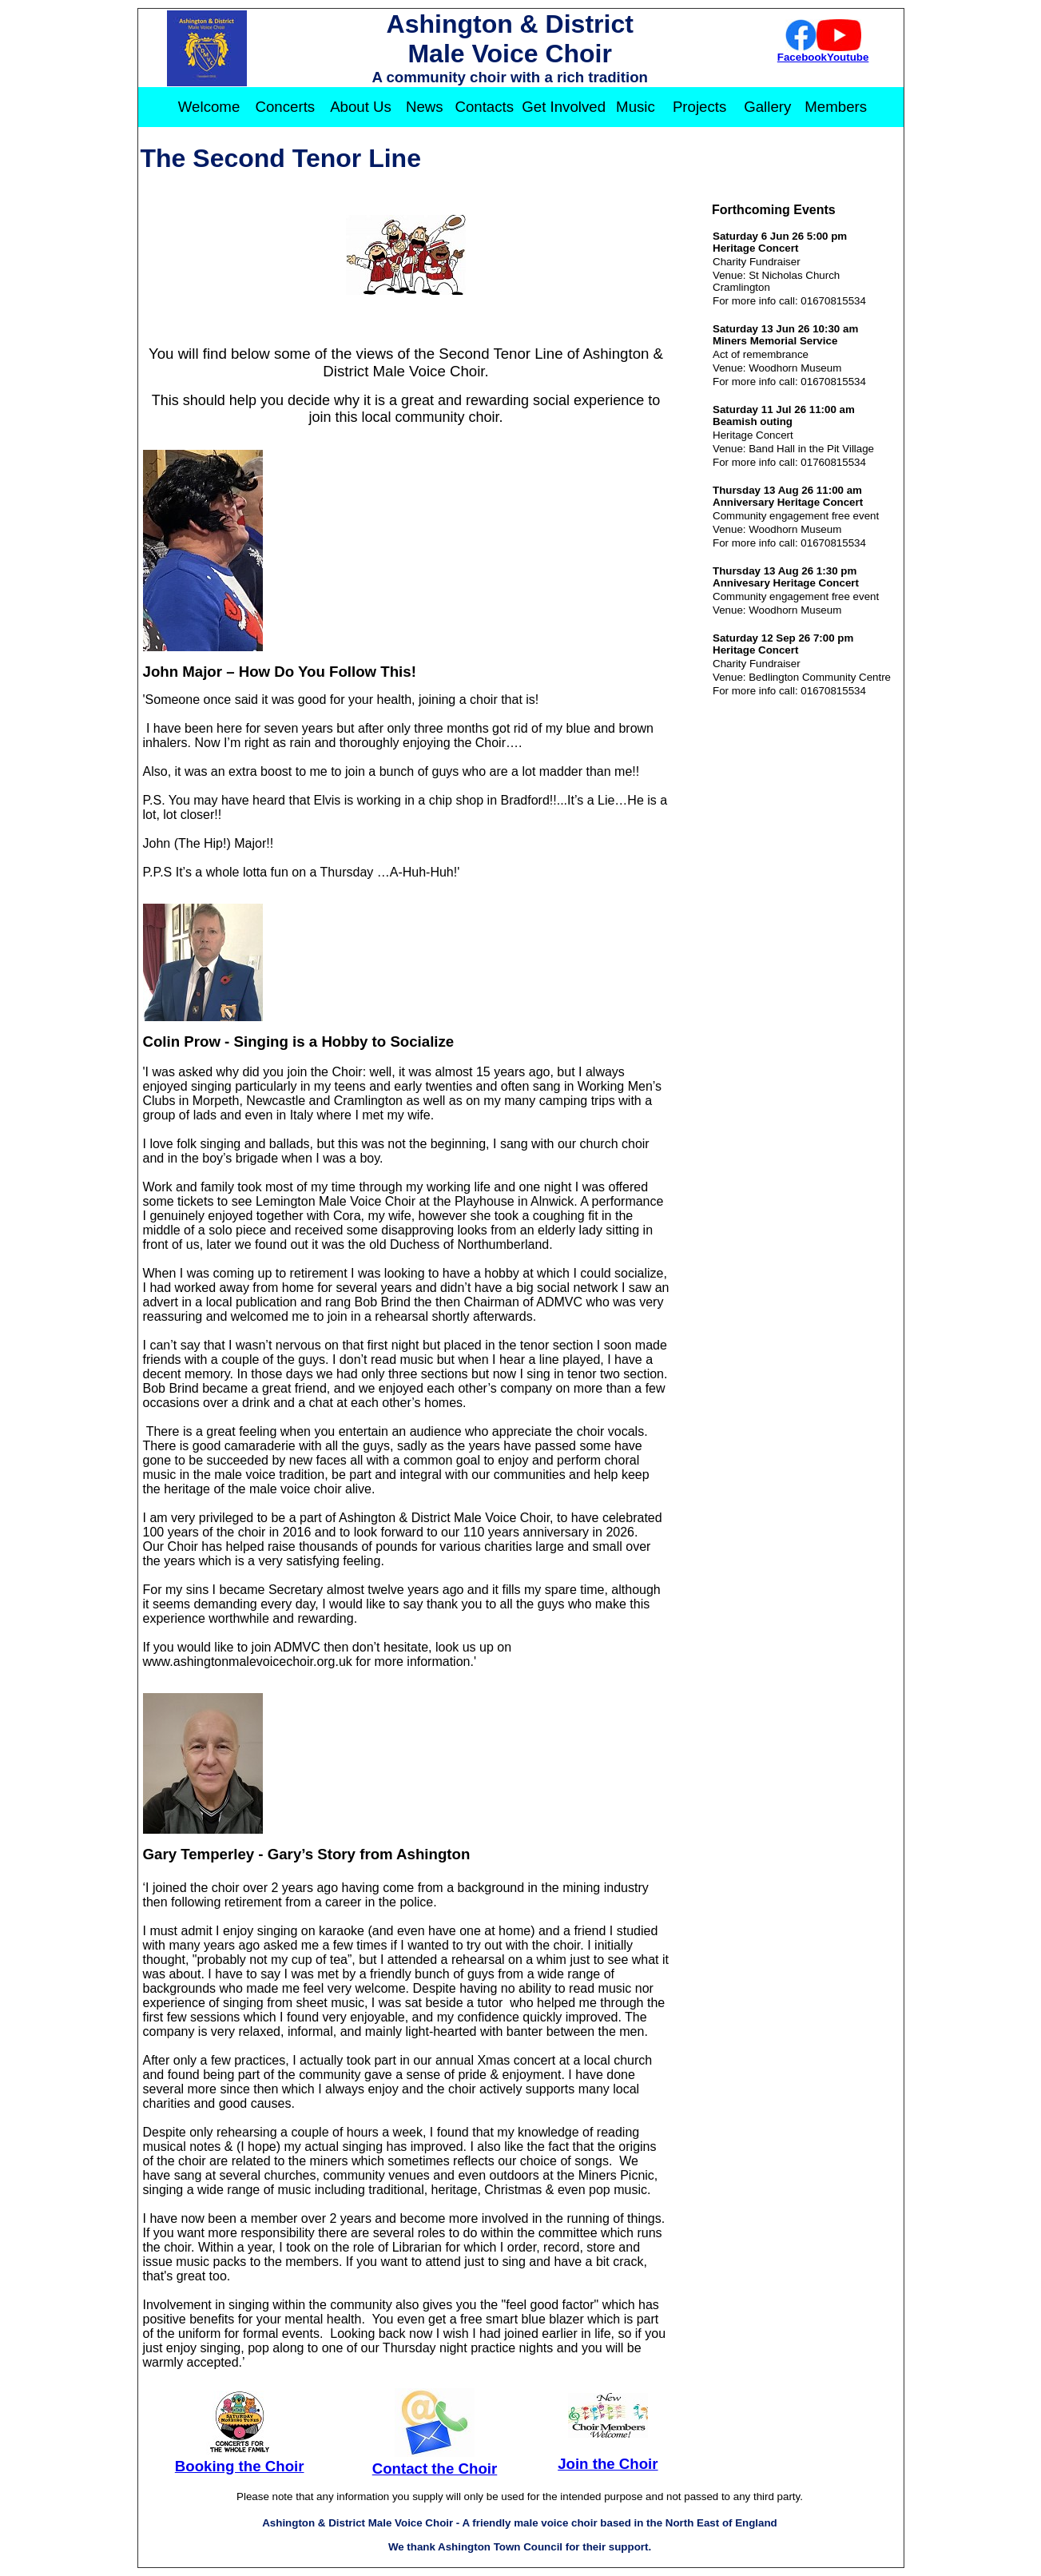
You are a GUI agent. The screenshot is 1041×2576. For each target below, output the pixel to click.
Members (836, 106)
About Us (360, 106)
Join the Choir (608, 2463)
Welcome (209, 106)
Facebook (802, 57)
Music (635, 106)
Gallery (767, 106)
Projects (699, 106)
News (424, 106)
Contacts (484, 106)
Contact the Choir (435, 2468)
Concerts (286, 106)
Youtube (847, 57)
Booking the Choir (239, 2466)
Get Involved (564, 106)
